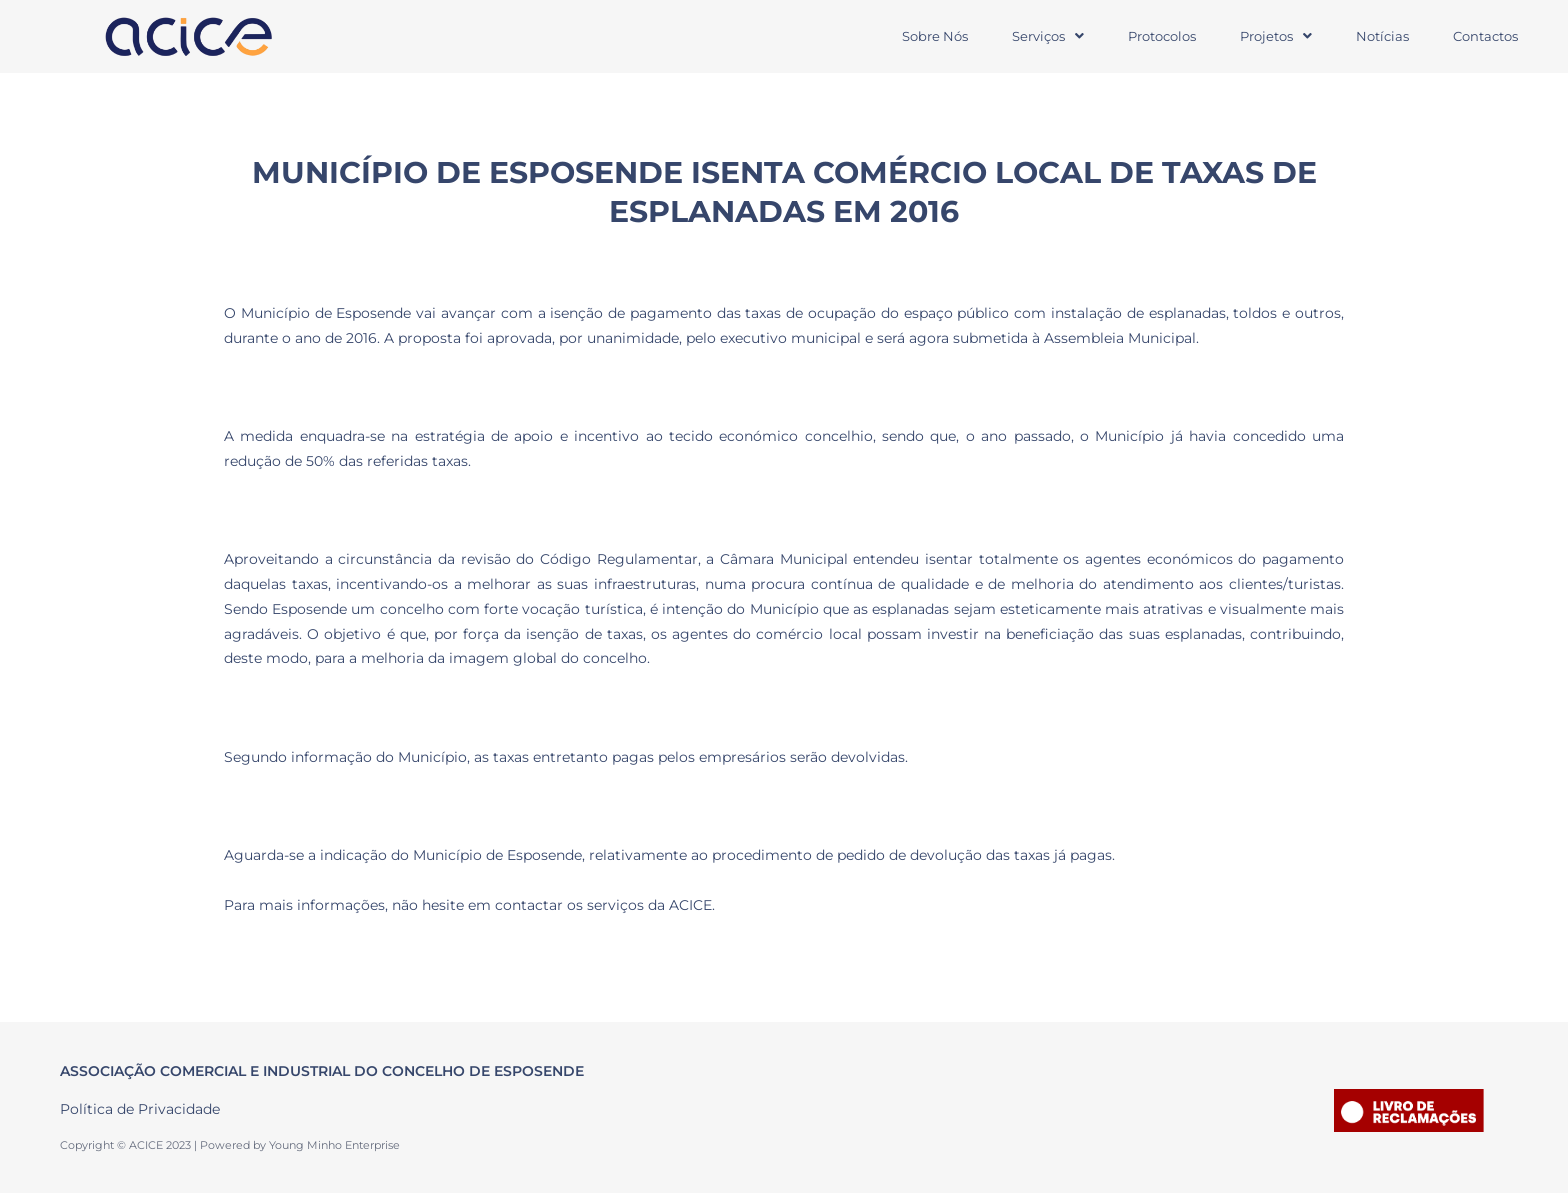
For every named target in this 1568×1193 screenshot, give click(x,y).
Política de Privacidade (140, 1109)
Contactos (1485, 36)
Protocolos (1162, 36)
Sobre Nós (935, 36)
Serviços (1048, 36)
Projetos (1276, 36)
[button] (1048, 36)
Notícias (1382, 36)
